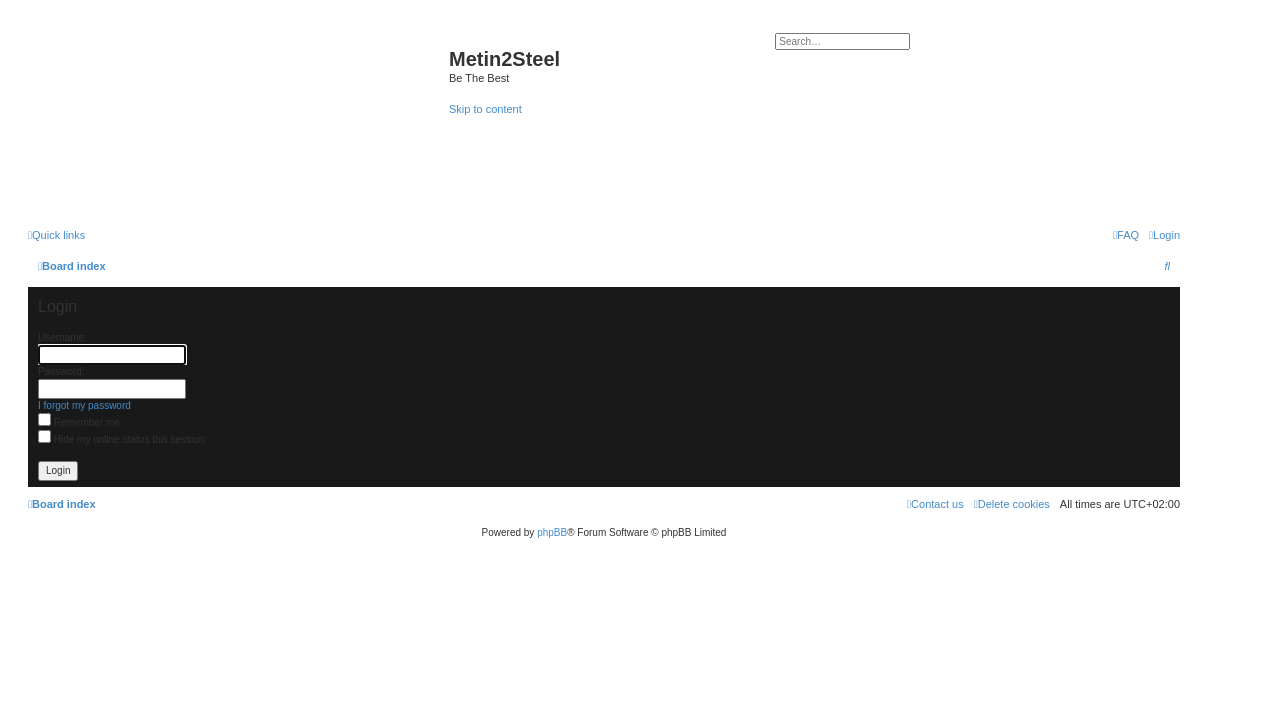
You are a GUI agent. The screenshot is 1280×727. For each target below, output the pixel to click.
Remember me (79, 422)
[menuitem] (1164, 235)
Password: (61, 371)
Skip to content (485, 109)
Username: (62, 337)
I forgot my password (84, 405)
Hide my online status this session (121, 439)
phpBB (552, 532)
